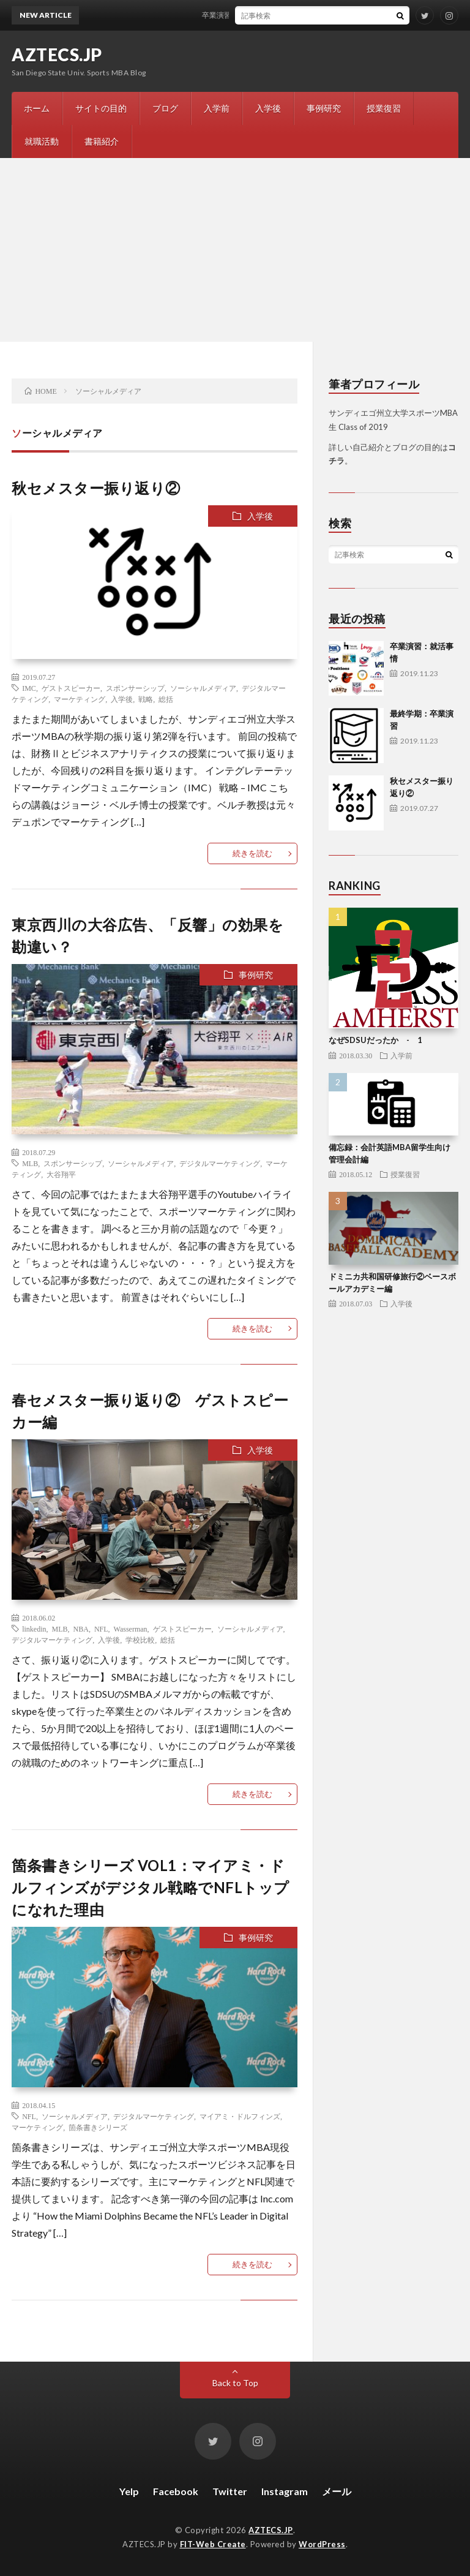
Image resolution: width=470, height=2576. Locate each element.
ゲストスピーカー (71, 687)
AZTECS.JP (57, 54)
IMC (29, 687)
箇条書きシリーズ (98, 2127)
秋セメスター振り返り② (96, 488)
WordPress (322, 2544)
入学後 (268, 108)
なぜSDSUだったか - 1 (375, 1040)
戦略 (145, 698)
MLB (30, 1163)
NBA (81, 1628)
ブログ (165, 108)
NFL (101, 1628)
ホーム (37, 108)
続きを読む (252, 853)
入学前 (216, 108)
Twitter (229, 2491)
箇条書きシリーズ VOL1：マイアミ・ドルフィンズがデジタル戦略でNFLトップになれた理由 (150, 1887)
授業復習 (384, 108)
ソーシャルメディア (203, 687)
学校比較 (140, 1639)
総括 (166, 698)
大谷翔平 (61, 1174)
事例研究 (324, 108)
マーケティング (79, 698)
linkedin (34, 1628)
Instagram (284, 2491)
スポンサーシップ (135, 687)
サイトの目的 (101, 108)
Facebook (175, 2491)
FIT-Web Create (213, 2544)
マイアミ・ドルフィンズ (240, 2116)
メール (336, 2491)
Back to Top (235, 2383)
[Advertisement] (235, 250)
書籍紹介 (101, 141)
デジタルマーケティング (219, 1163)
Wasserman (130, 1628)
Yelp (129, 2491)
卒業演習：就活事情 (242, 15)
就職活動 (41, 141)
